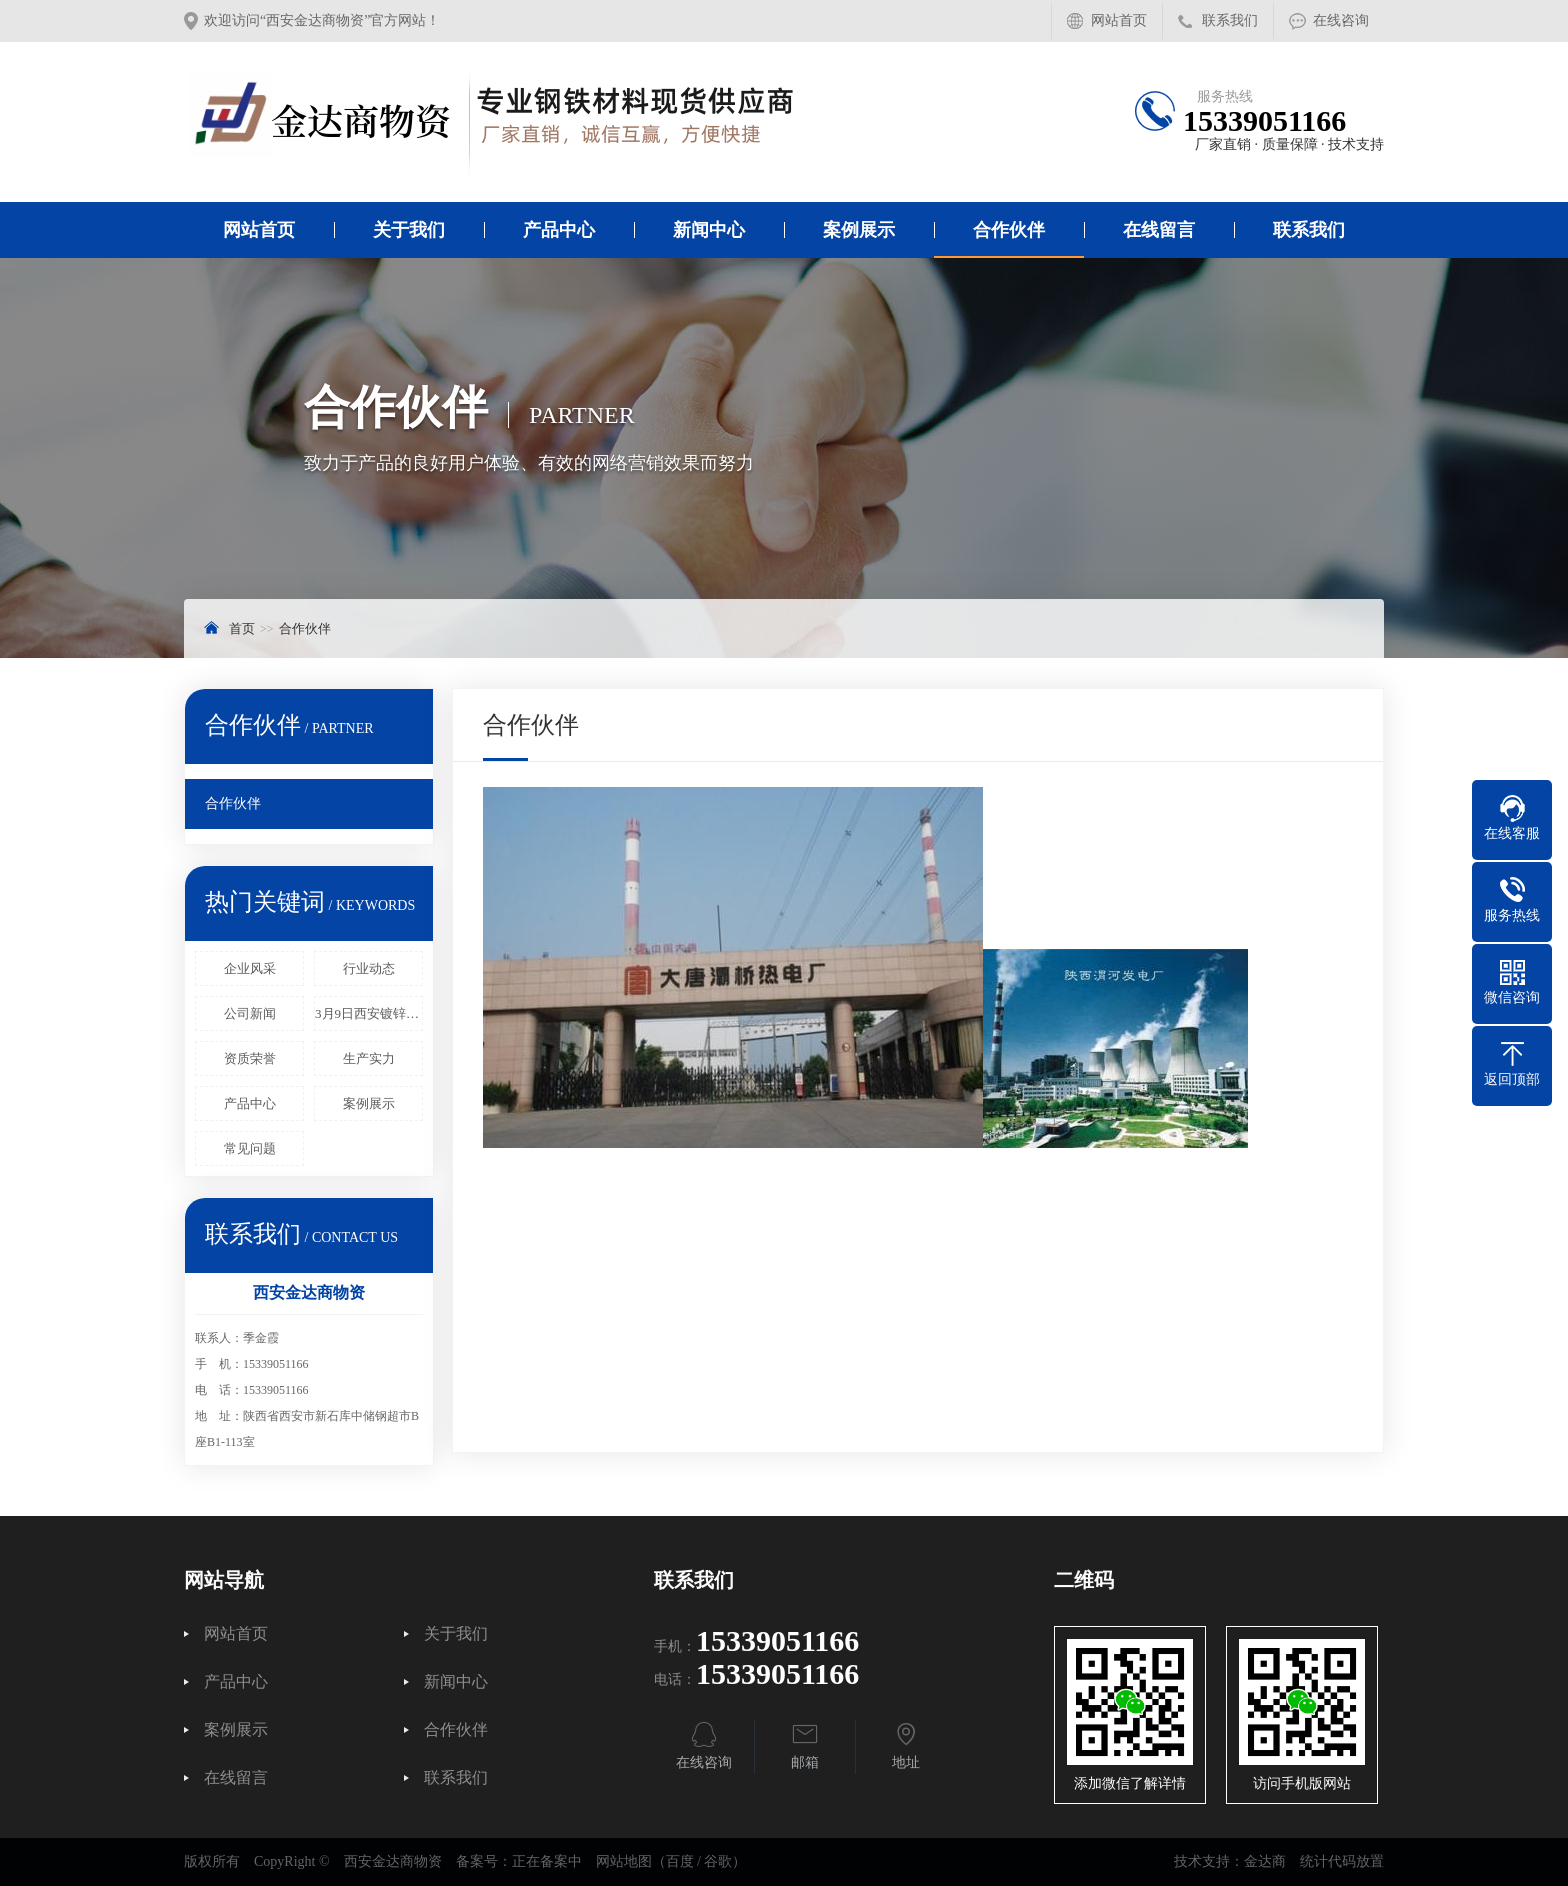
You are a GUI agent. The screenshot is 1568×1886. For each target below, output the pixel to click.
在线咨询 (1341, 20)
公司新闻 (250, 1013)
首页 (242, 628)
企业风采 (250, 968)
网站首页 (1119, 20)
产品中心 (559, 230)
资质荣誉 (250, 1058)
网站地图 (624, 1861)
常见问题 (250, 1148)
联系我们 (1230, 20)
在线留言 (1159, 230)
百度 (680, 1861)
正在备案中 (547, 1861)
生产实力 (369, 1058)
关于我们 (409, 230)
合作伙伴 (1009, 230)
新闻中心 (709, 230)
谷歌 (718, 1861)
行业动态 (369, 968)
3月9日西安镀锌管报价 (369, 1013)
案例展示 (859, 230)
